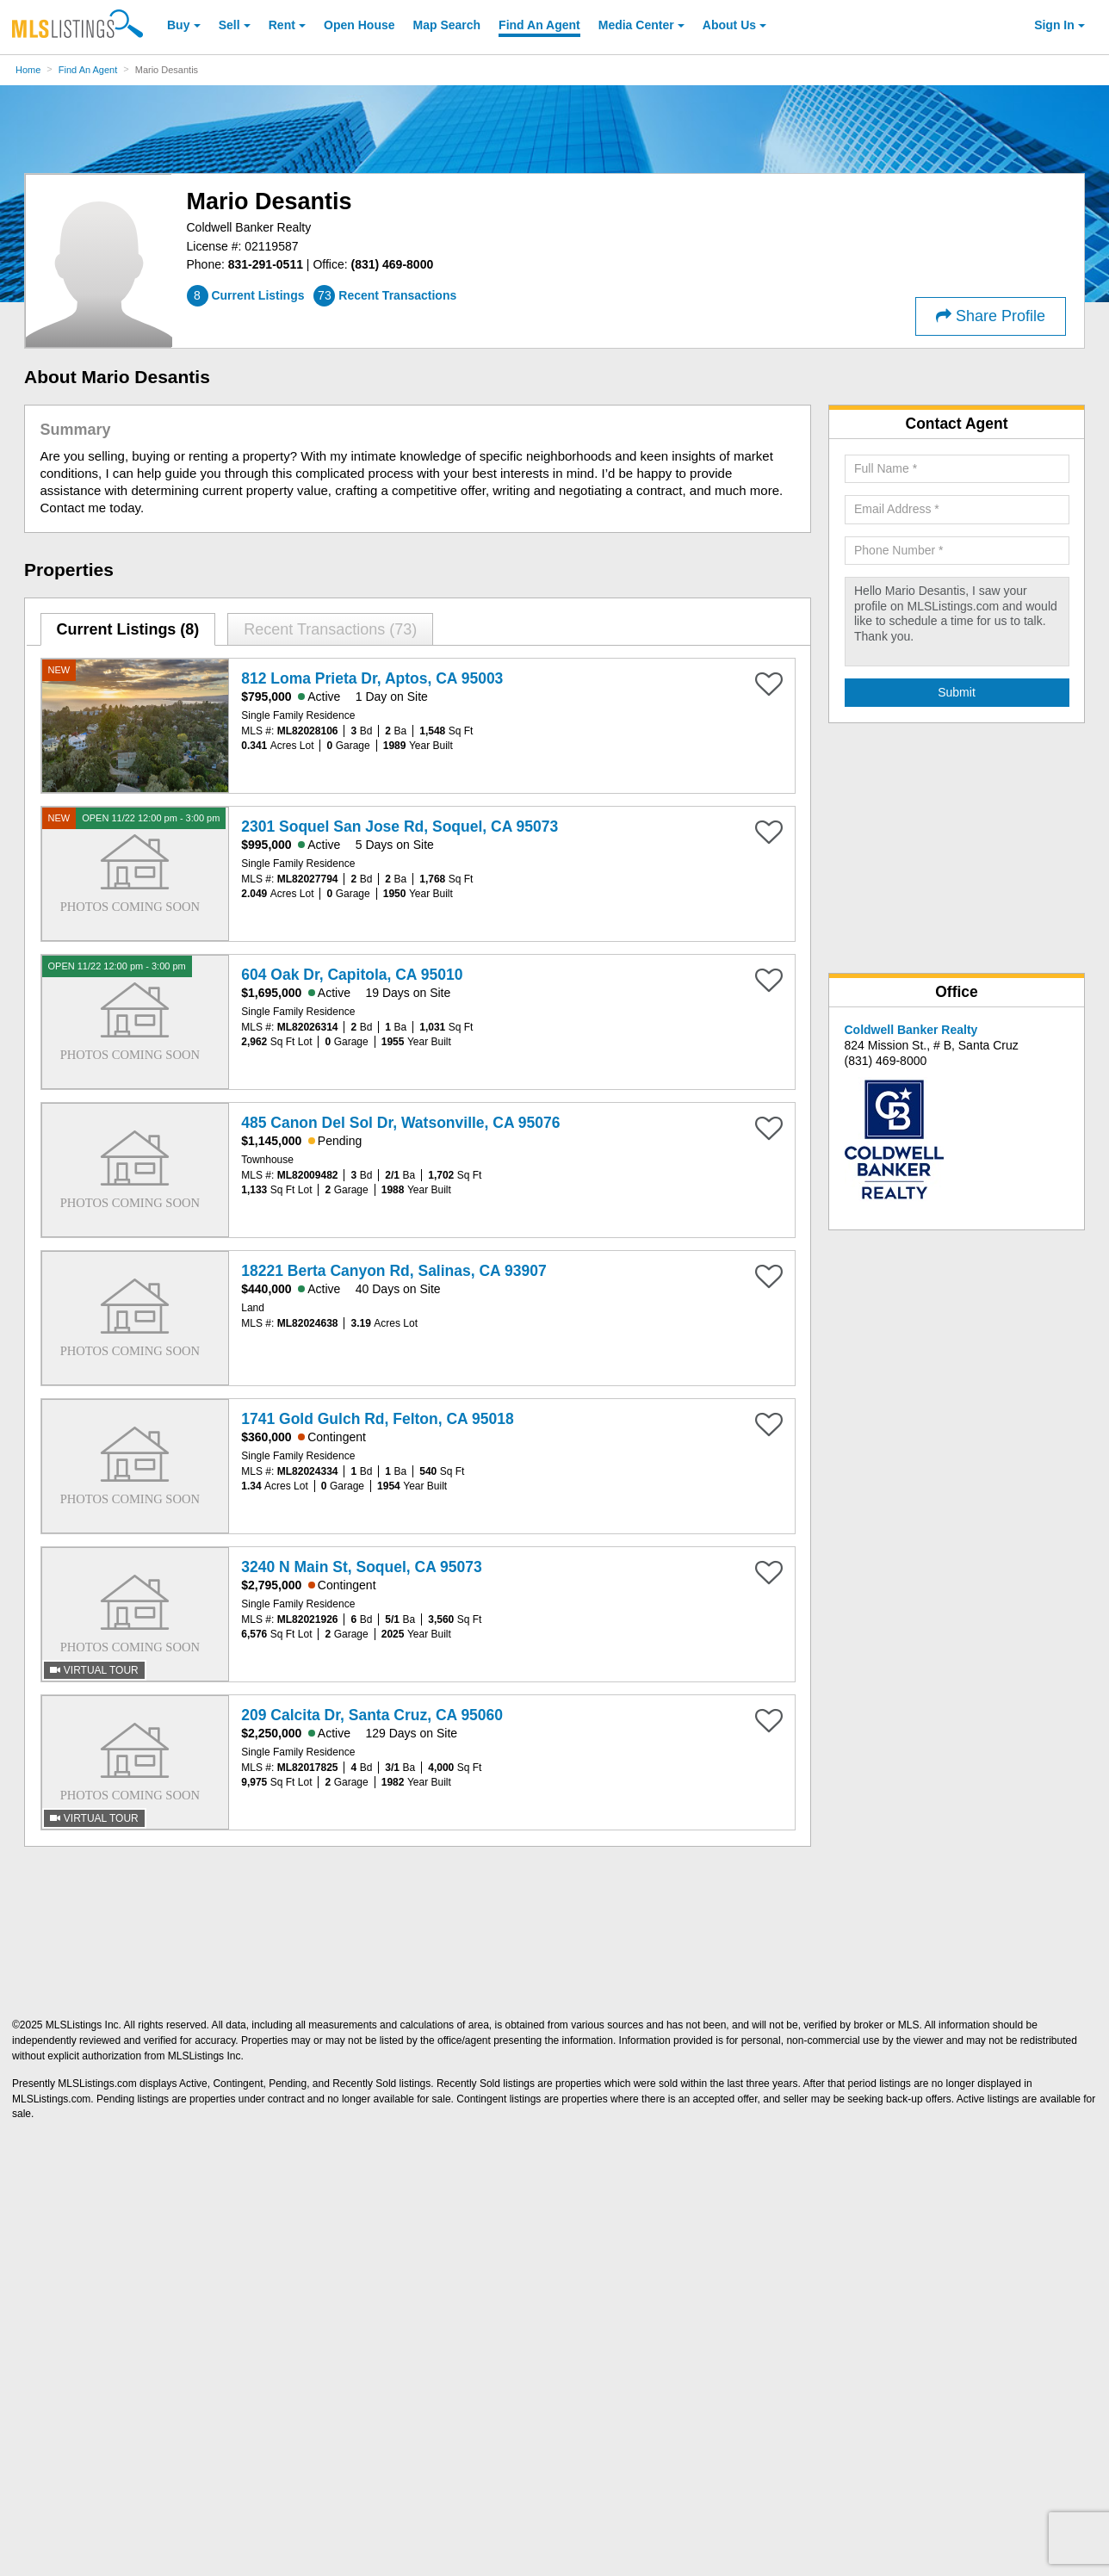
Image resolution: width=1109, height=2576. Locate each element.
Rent (282, 25)
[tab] (128, 629)
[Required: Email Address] (957, 509)
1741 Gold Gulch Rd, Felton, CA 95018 (377, 1418)
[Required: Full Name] (957, 469)
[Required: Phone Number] (957, 551)
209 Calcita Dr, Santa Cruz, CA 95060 (372, 1715)
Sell (229, 25)
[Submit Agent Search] (957, 693)
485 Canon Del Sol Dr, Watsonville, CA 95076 (400, 1122)
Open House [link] (359, 25)
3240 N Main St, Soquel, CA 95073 (361, 1567)
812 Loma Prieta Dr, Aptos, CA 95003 (372, 678)
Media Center (636, 25)
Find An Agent (88, 70)
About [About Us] (729, 25)
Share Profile (990, 316)
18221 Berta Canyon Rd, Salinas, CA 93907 (393, 1270)
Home (27, 70)
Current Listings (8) (127, 629)
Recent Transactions (330, 629)
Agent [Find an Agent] (539, 25)
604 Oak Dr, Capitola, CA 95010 (351, 974)
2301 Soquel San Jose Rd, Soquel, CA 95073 (399, 826)
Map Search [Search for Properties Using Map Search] (447, 25)
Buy (178, 25)
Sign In (1054, 25)
